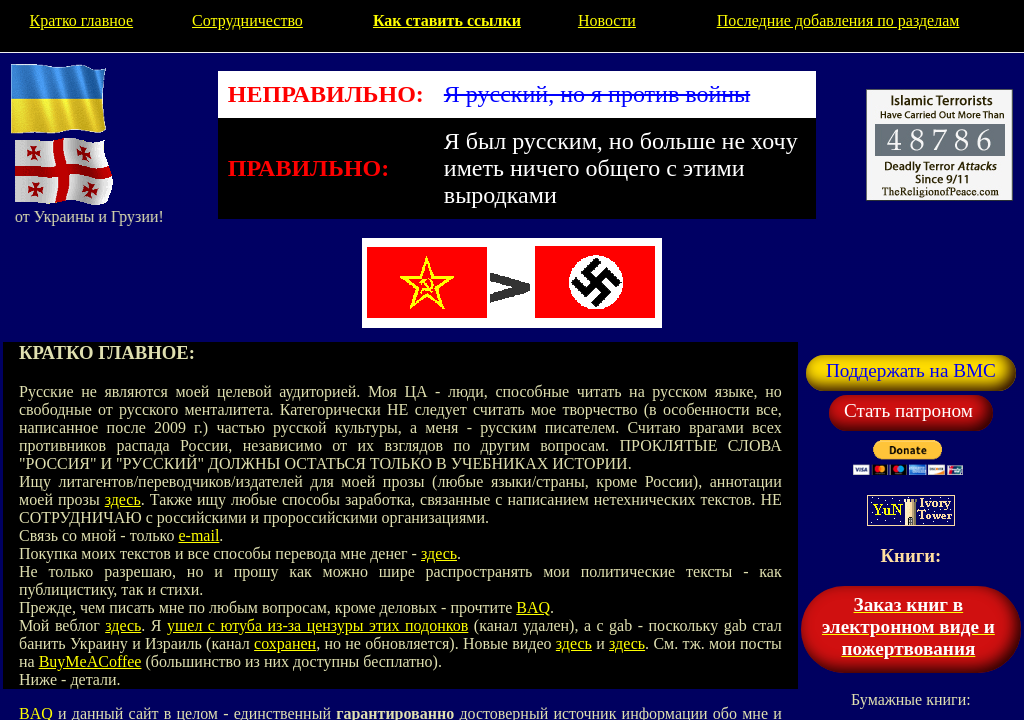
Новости (607, 20)
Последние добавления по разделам (838, 20)
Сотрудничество (247, 20)
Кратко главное (82, 20)
